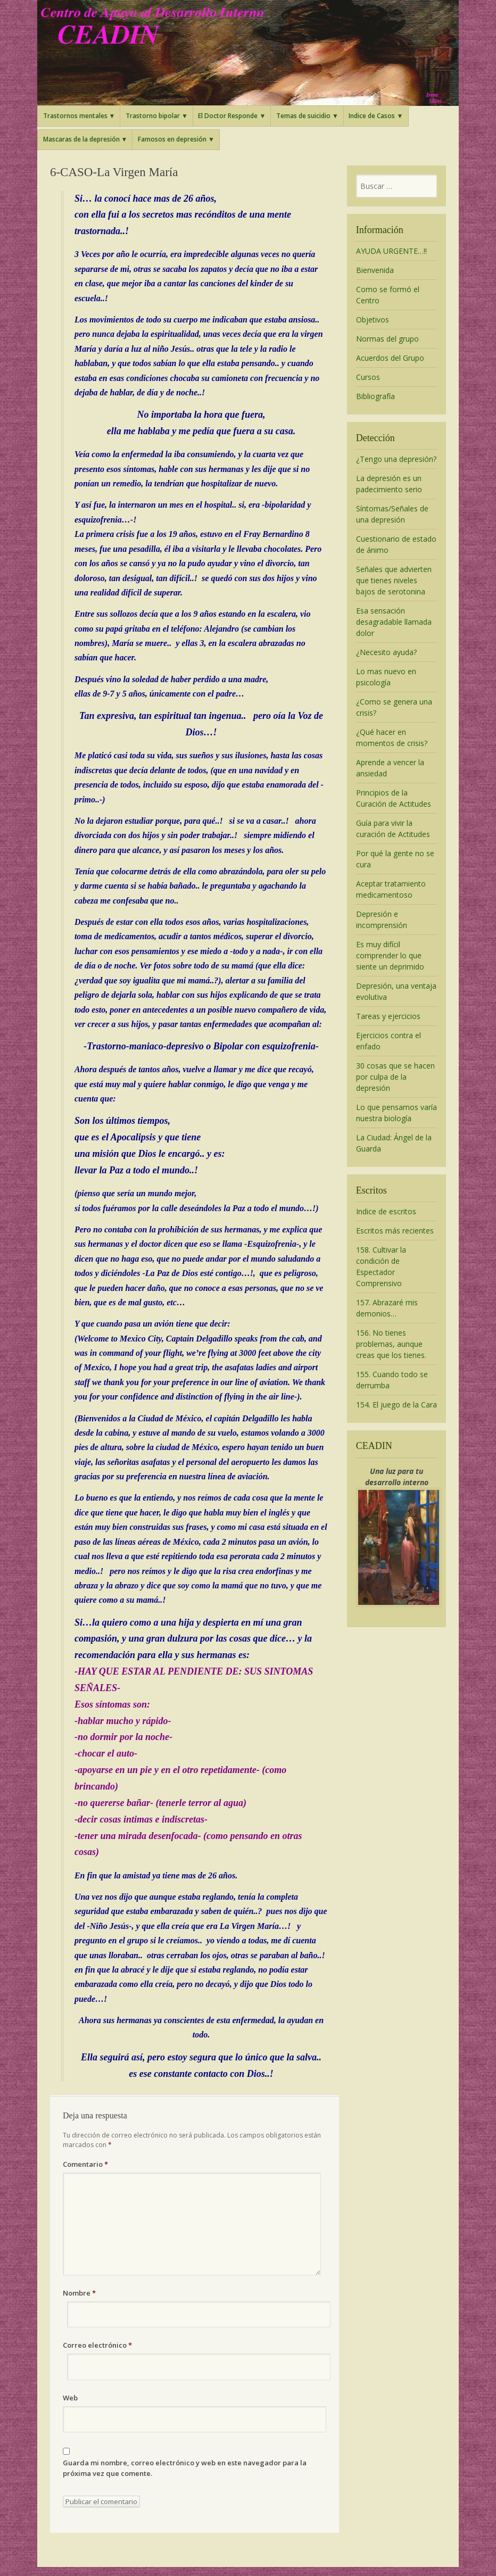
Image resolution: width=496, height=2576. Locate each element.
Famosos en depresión (172, 139)
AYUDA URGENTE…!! (391, 251)
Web (70, 2398)
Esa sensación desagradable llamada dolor (394, 622)
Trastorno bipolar (153, 115)
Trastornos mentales (75, 115)
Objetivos (372, 319)
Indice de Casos (372, 115)
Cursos (368, 377)
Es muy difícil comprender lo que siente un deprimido (390, 955)
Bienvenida (375, 270)
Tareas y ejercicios (388, 1016)
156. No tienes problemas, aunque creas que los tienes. (391, 1344)
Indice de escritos (386, 1211)
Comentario (85, 2164)
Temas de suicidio (303, 115)
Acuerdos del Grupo (390, 358)
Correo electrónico (97, 2345)
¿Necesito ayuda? (386, 652)
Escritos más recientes (395, 1230)
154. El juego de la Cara (396, 1404)
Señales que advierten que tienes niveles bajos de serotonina (394, 580)
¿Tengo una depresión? (396, 459)
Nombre (79, 2293)
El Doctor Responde (228, 115)
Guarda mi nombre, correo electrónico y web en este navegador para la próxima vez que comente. (185, 2468)
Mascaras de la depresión (81, 139)
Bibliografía (375, 396)
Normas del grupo (387, 339)
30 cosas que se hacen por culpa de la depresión (395, 1077)
